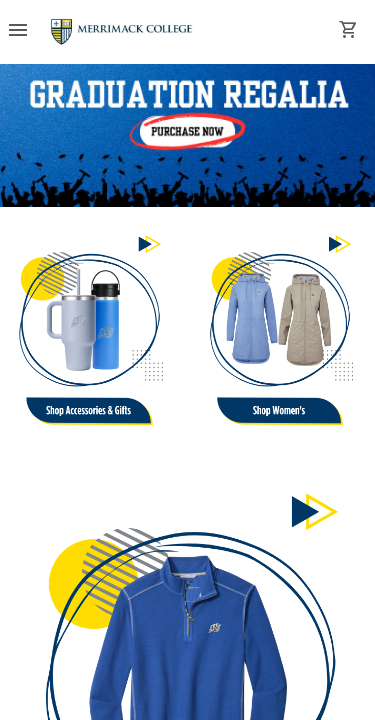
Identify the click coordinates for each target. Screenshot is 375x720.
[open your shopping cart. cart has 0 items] (349, 32)
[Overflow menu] (18, 32)
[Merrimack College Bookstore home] (122, 32)
